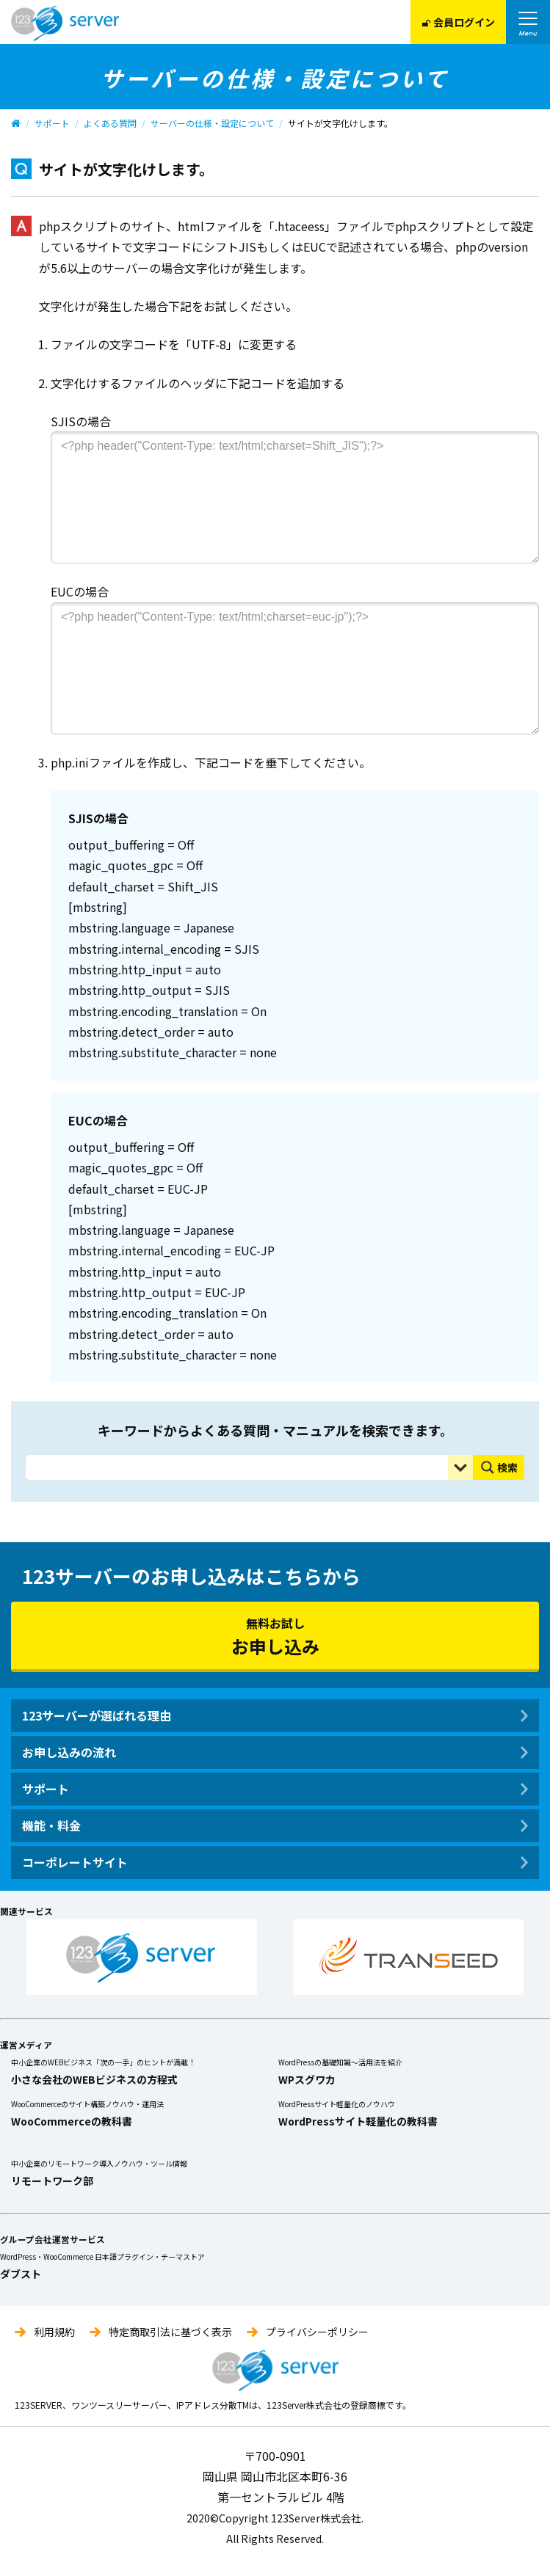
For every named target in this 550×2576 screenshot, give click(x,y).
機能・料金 (51, 1825)
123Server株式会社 (65, 23)
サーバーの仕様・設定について (202, 122)
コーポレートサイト (75, 1862)
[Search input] (240, 1467)
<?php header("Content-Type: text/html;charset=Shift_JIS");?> (295, 497)
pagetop (522, 2548)
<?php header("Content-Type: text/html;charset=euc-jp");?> (295, 668)
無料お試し (275, 1636)
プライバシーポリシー (317, 2332)
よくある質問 (102, 122)
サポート (44, 122)
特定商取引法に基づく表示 (170, 2332)
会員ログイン (458, 22)
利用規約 (54, 2332)
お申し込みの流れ (69, 1751)
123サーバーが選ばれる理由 (96, 1715)
